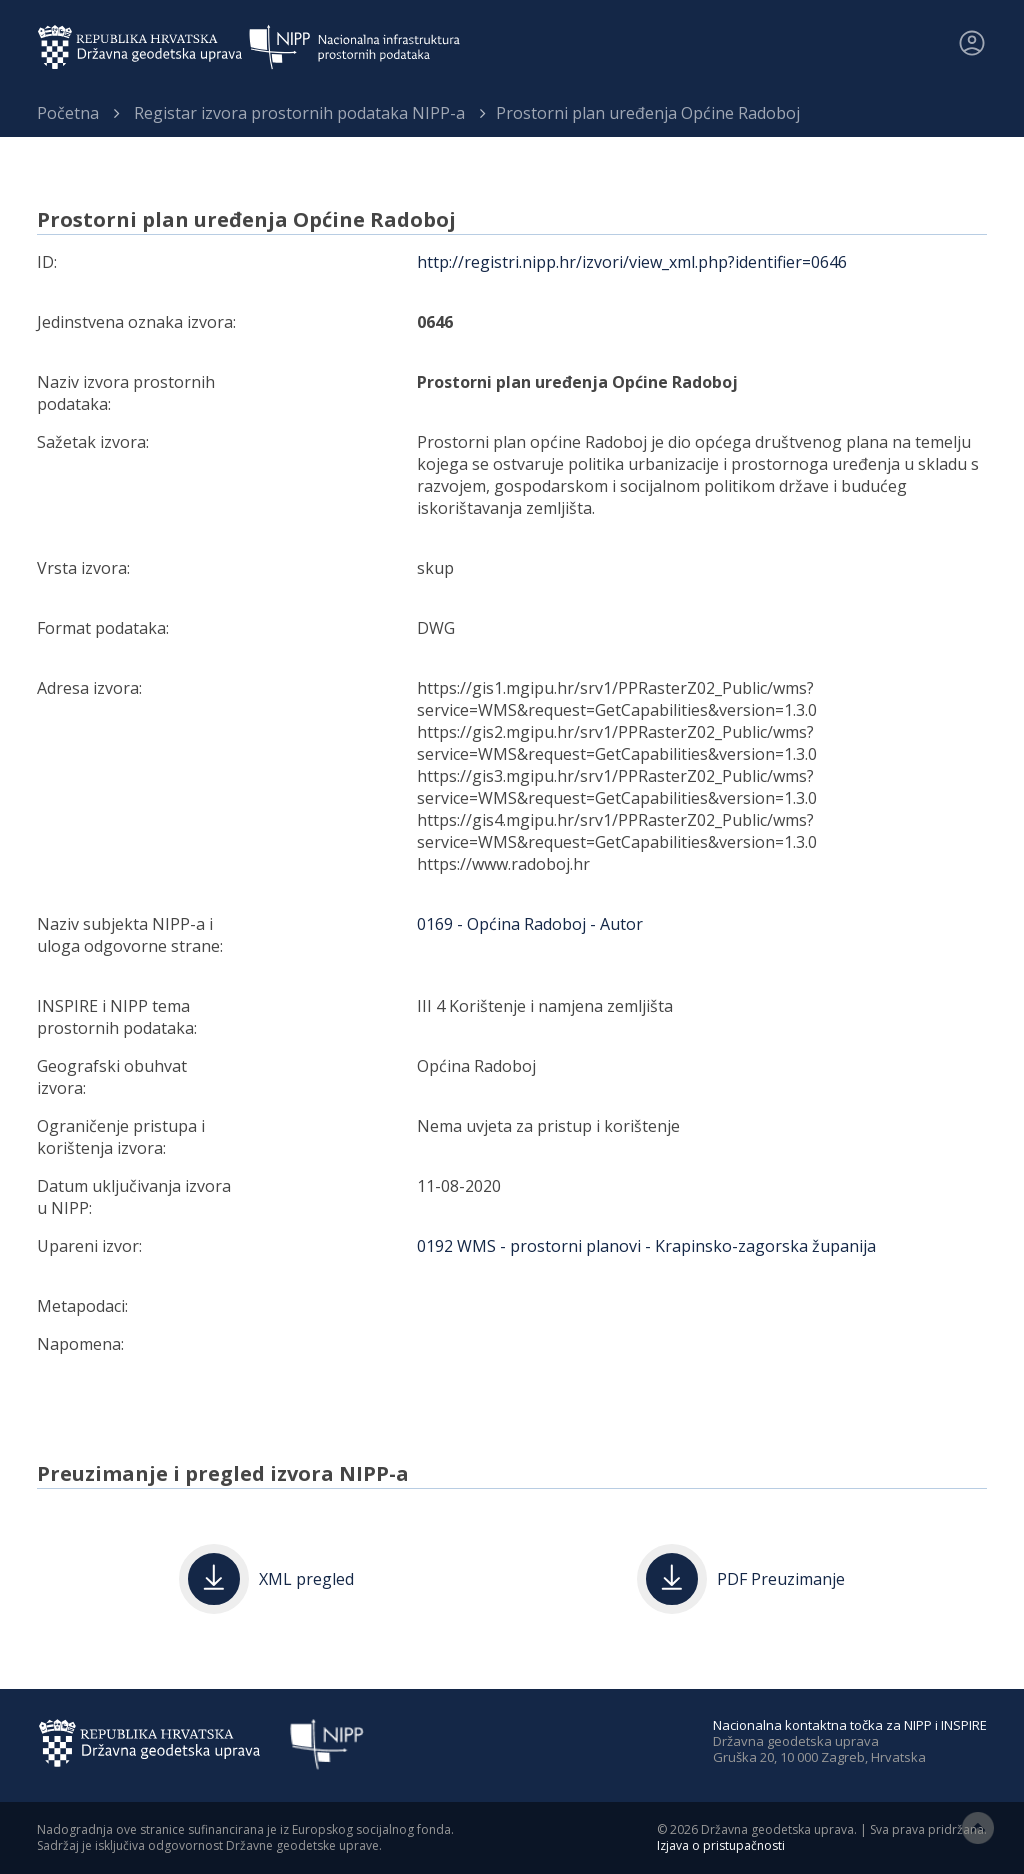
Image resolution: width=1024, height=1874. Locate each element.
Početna (68, 113)
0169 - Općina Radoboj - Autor (530, 924)
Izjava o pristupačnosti (721, 1845)
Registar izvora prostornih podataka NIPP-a (299, 113)
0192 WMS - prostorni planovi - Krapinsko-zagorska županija (646, 1246)
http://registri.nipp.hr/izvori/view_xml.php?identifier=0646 (632, 262)
